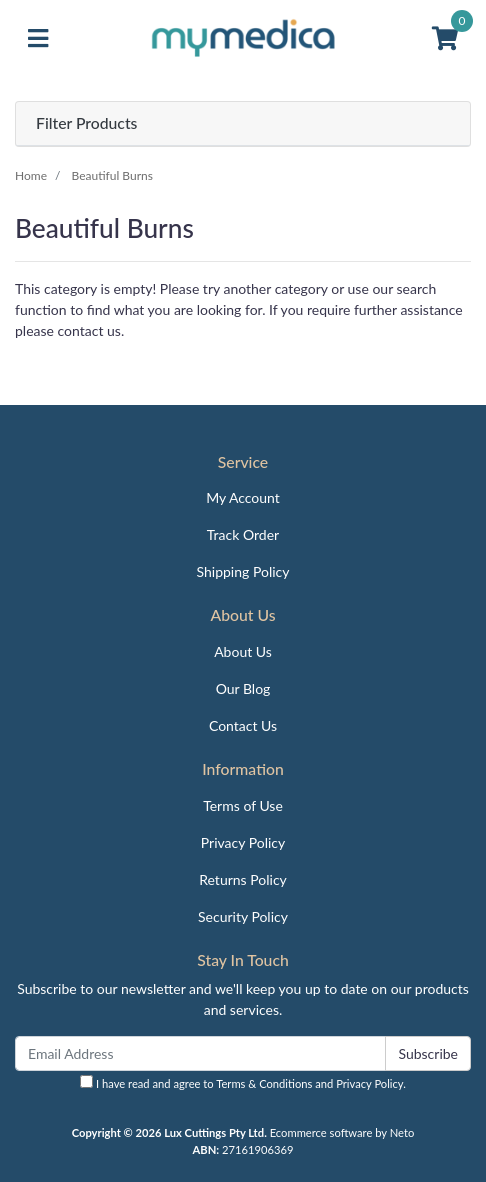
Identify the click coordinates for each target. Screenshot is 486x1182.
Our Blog (243, 688)
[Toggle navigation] (38, 39)
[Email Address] (200, 1053)
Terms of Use (243, 805)
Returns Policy (243, 879)
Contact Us (243, 725)
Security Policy (243, 916)
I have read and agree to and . (243, 1082)
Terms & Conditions (264, 1083)
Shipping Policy (243, 571)
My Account (243, 497)
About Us (243, 651)
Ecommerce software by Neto (342, 1132)
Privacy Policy (243, 842)
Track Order (243, 534)
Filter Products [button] (86, 123)
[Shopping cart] (445, 39)
